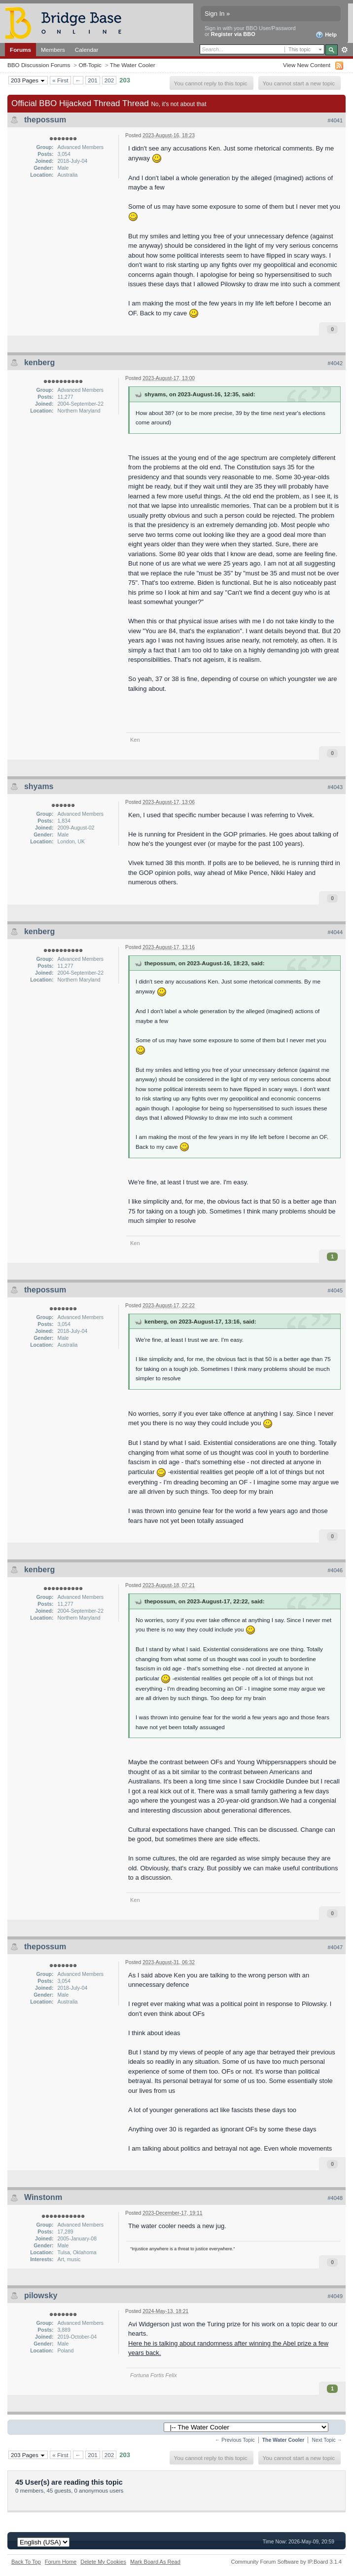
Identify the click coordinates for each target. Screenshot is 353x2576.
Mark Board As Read (155, 2562)
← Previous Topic (235, 2440)
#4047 (335, 1947)
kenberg (39, 362)
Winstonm (43, 2197)
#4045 (335, 1290)
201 (93, 80)
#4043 (335, 787)
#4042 (335, 363)
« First (60, 80)
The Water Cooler (132, 65)
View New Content (306, 65)
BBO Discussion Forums (38, 65)
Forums (20, 49)
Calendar (87, 49)
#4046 (335, 1570)
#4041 (335, 120)
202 (109, 80)
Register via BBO (233, 34)
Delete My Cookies (103, 2562)
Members (53, 49)
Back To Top (26, 2562)
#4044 (335, 932)
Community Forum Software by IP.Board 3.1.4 (286, 2562)
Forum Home (60, 2562)
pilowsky (41, 2295)
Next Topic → (327, 2440)
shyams (39, 786)
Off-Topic (90, 65)
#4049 (335, 2296)
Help (326, 35)
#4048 (335, 2198)
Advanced (344, 50)
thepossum (45, 119)
